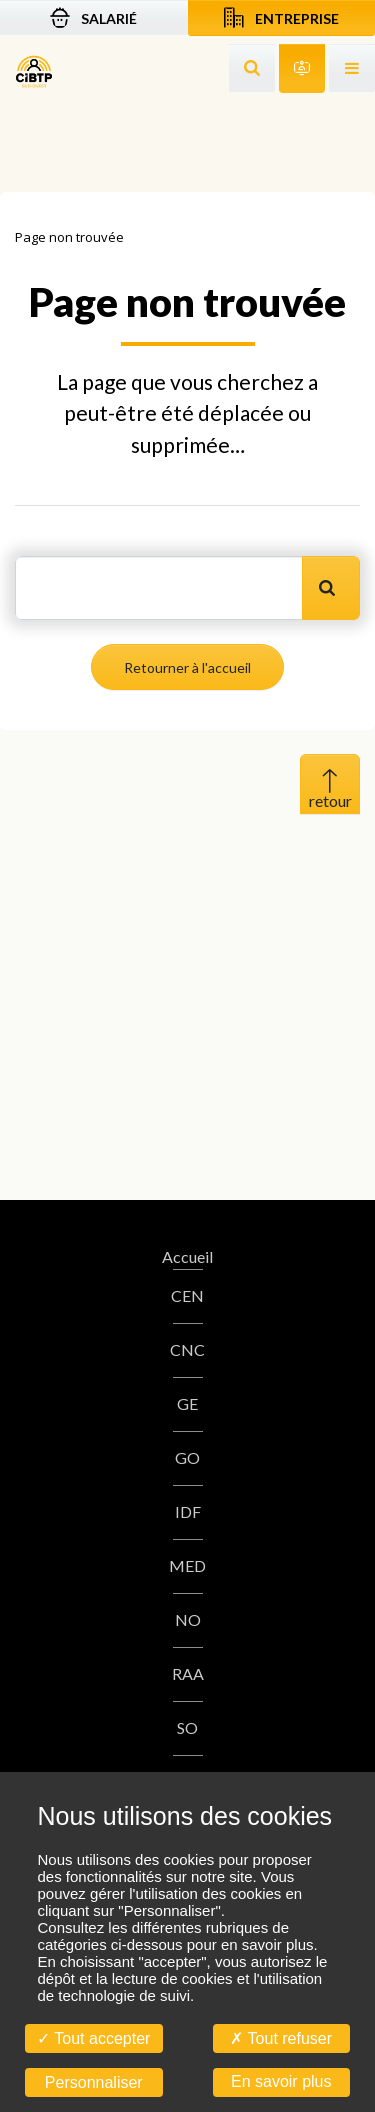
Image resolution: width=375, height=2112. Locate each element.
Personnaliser (94, 2082)
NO (188, 1619)
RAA (188, 1673)
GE (187, 1403)
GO (187, 1457)
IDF (188, 1511)
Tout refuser (281, 2038)
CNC (187, 1349)
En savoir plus (281, 2081)
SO (187, 1727)
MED (187, 1565)
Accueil (187, 1256)
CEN (187, 1295)
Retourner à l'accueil (187, 667)
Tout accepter (93, 2038)
